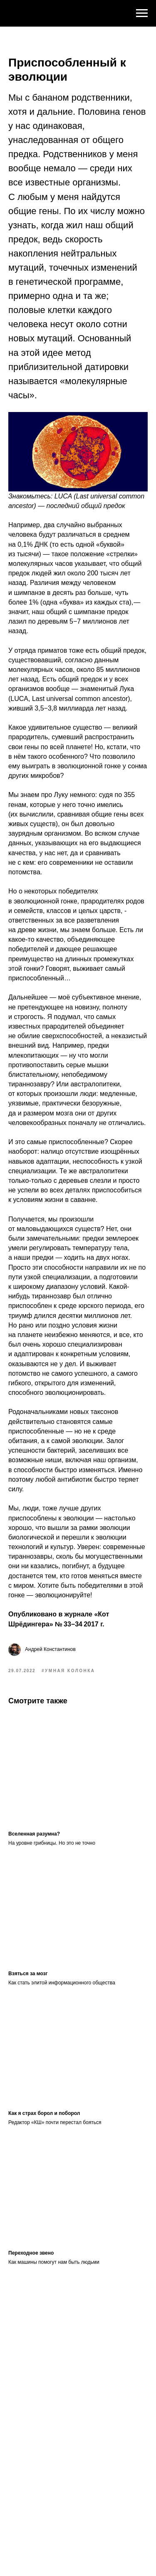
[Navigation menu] (142, 13)
